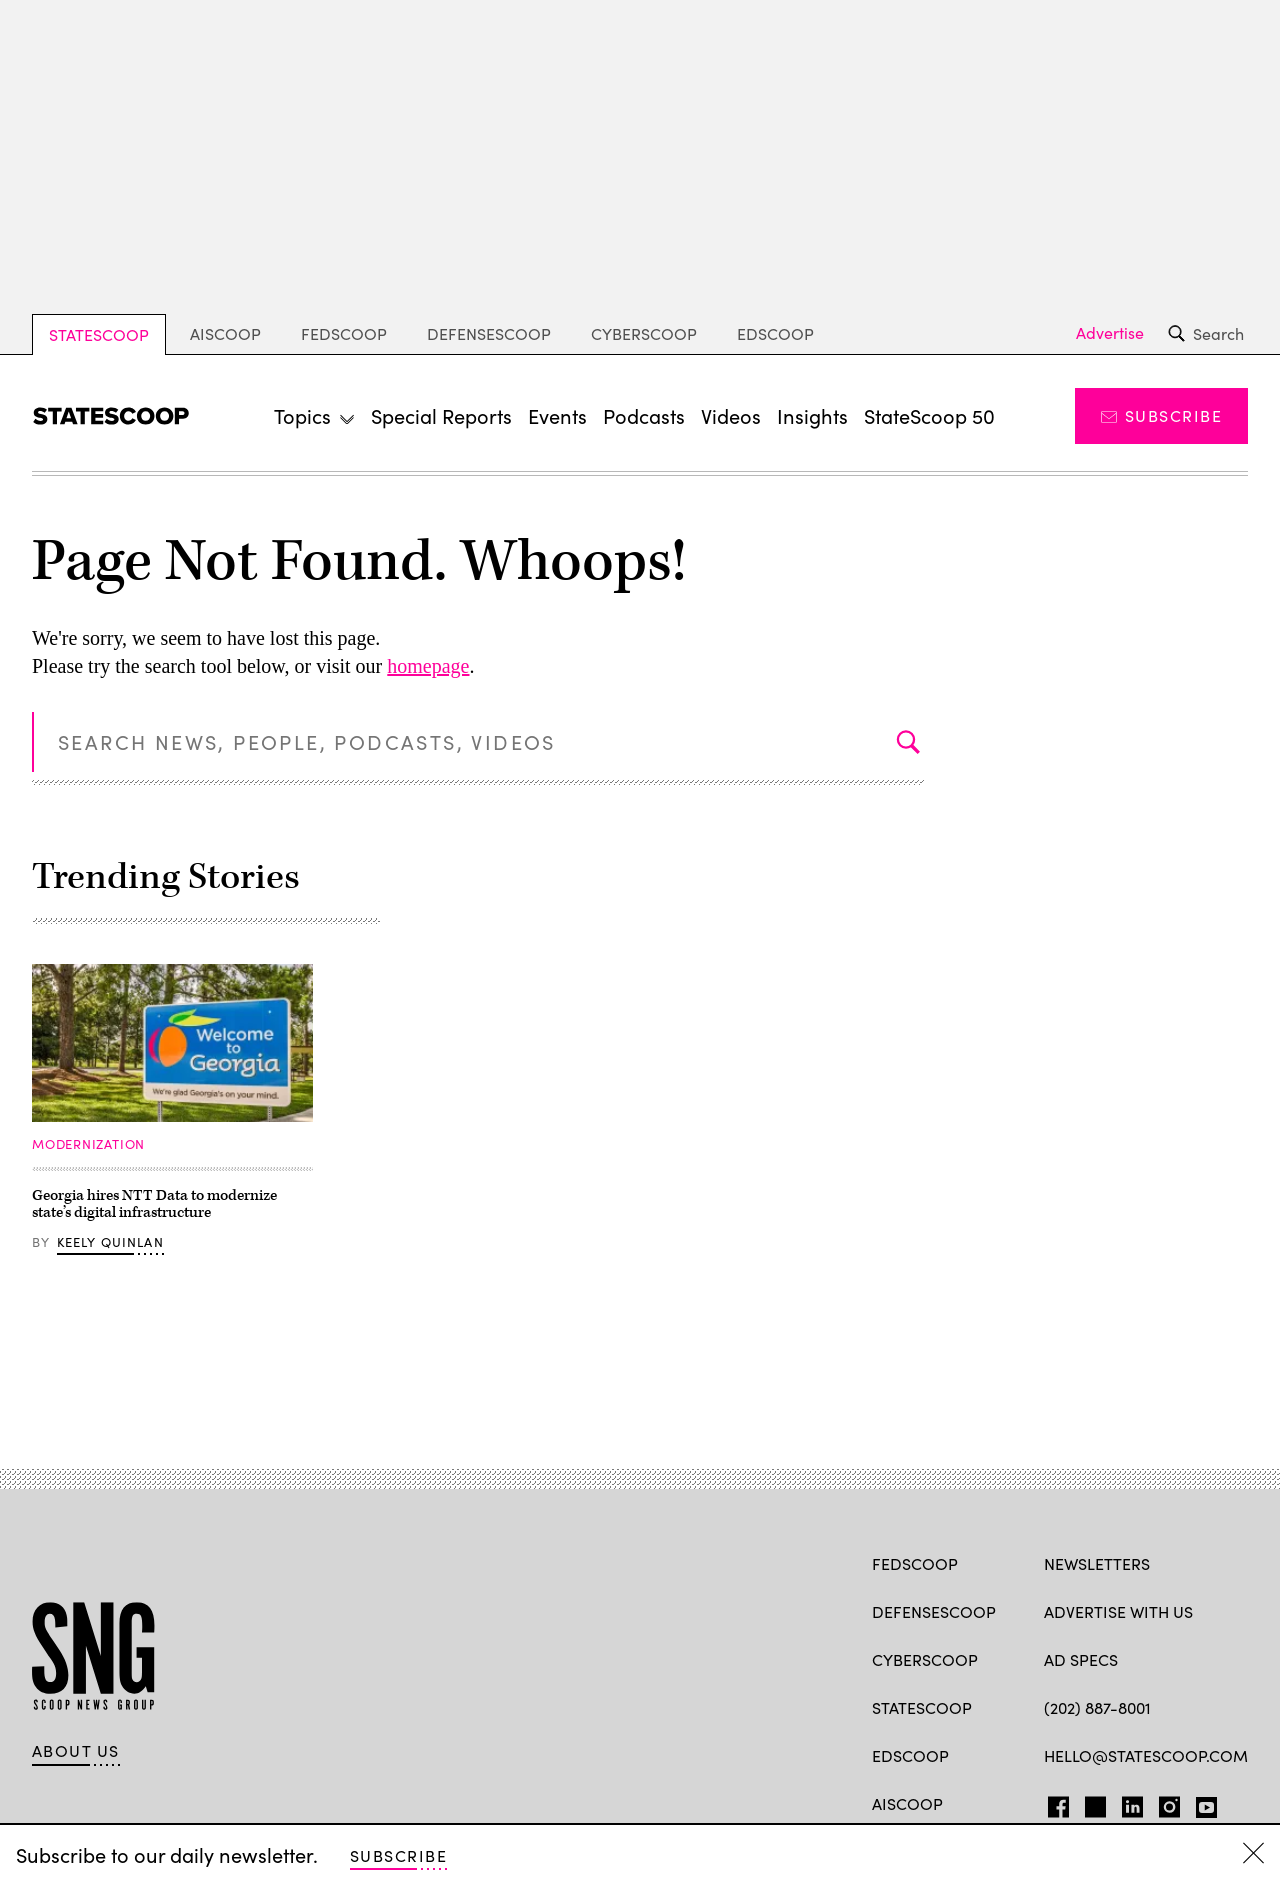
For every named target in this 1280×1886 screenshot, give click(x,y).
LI (1124, 1803)
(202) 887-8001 (1097, 1707)
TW (1092, 1803)
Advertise (1110, 333)
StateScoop (99, 334)
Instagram (1169, 1803)
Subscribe (1161, 415)
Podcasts (644, 415)
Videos (731, 415)
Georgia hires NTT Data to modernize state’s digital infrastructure (154, 1204)
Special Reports (441, 415)
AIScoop (225, 333)
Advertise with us (1118, 1611)
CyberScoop (644, 333)
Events (557, 415)
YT (1201, 1803)
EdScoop (775, 333)
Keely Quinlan (110, 1242)
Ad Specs (1081, 1659)
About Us (76, 1751)
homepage (428, 666)
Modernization (88, 1144)
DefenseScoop (489, 333)
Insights (812, 415)
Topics (302, 415)
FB (1053, 1803)
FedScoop (344, 333)
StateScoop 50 (929, 415)
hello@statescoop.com (1146, 1755)
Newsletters (1097, 1563)
